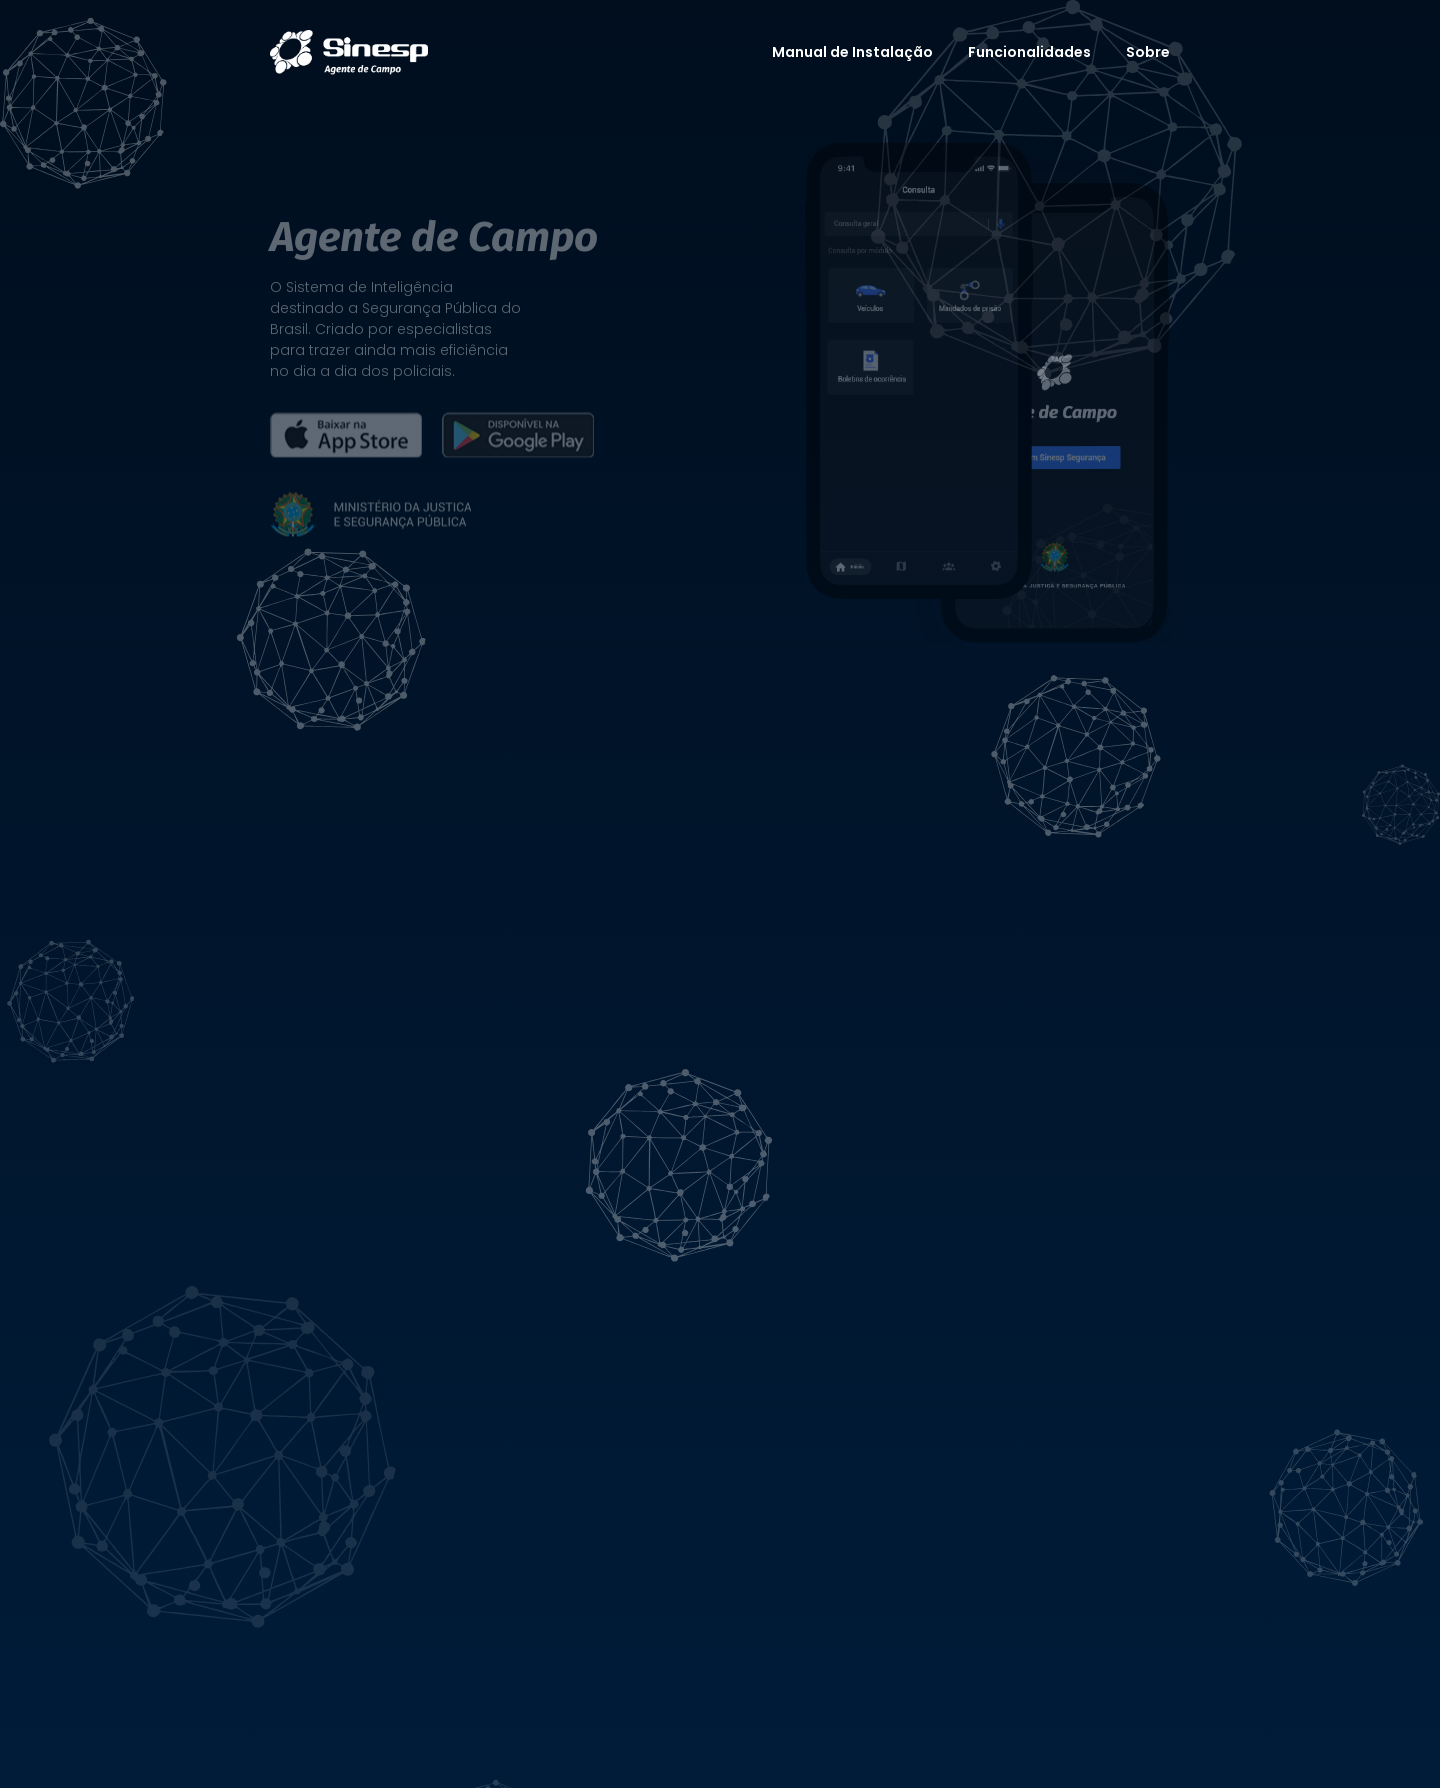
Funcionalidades (1029, 52)
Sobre (1148, 52)
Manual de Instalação (852, 52)
